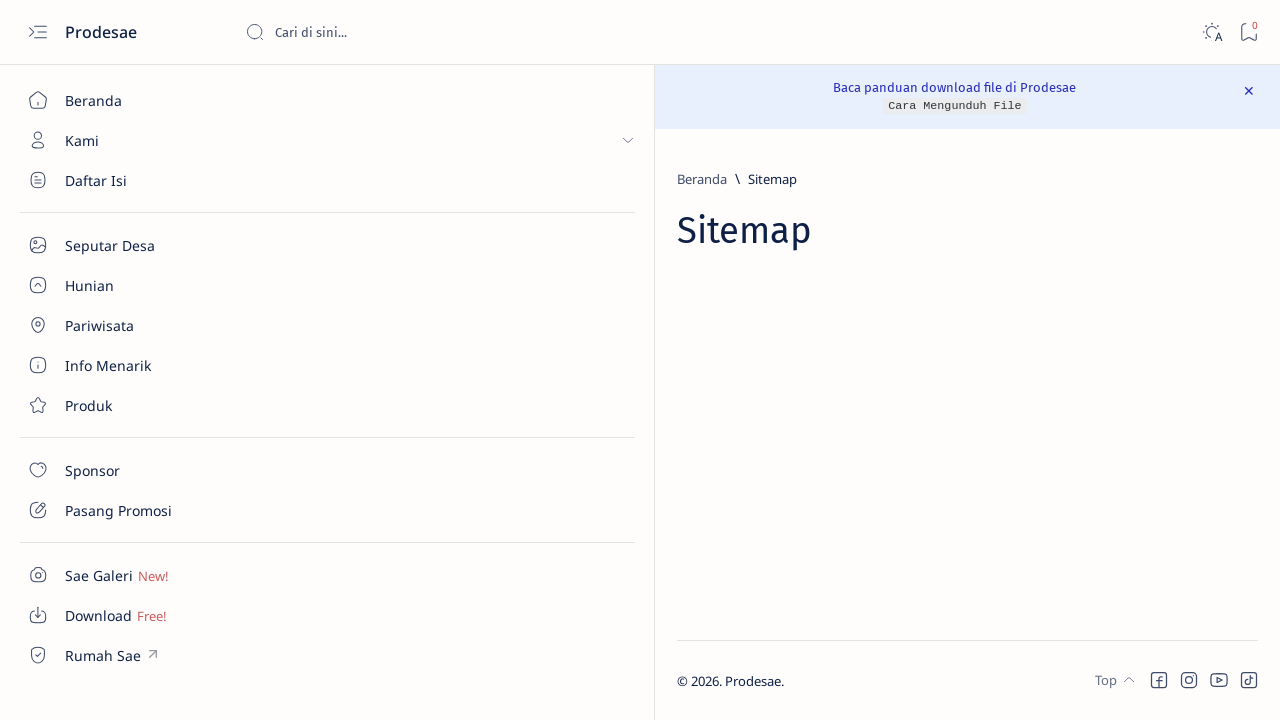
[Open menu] (37, 32)
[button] (1159, 680)
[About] (115, 285)
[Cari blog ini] (395, 32)
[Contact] (115, 405)
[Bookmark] (1248, 32)
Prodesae (103, 32)
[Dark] (1211, 32)
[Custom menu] (115, 575)
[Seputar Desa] (115, 180)
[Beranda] (115, 100)
